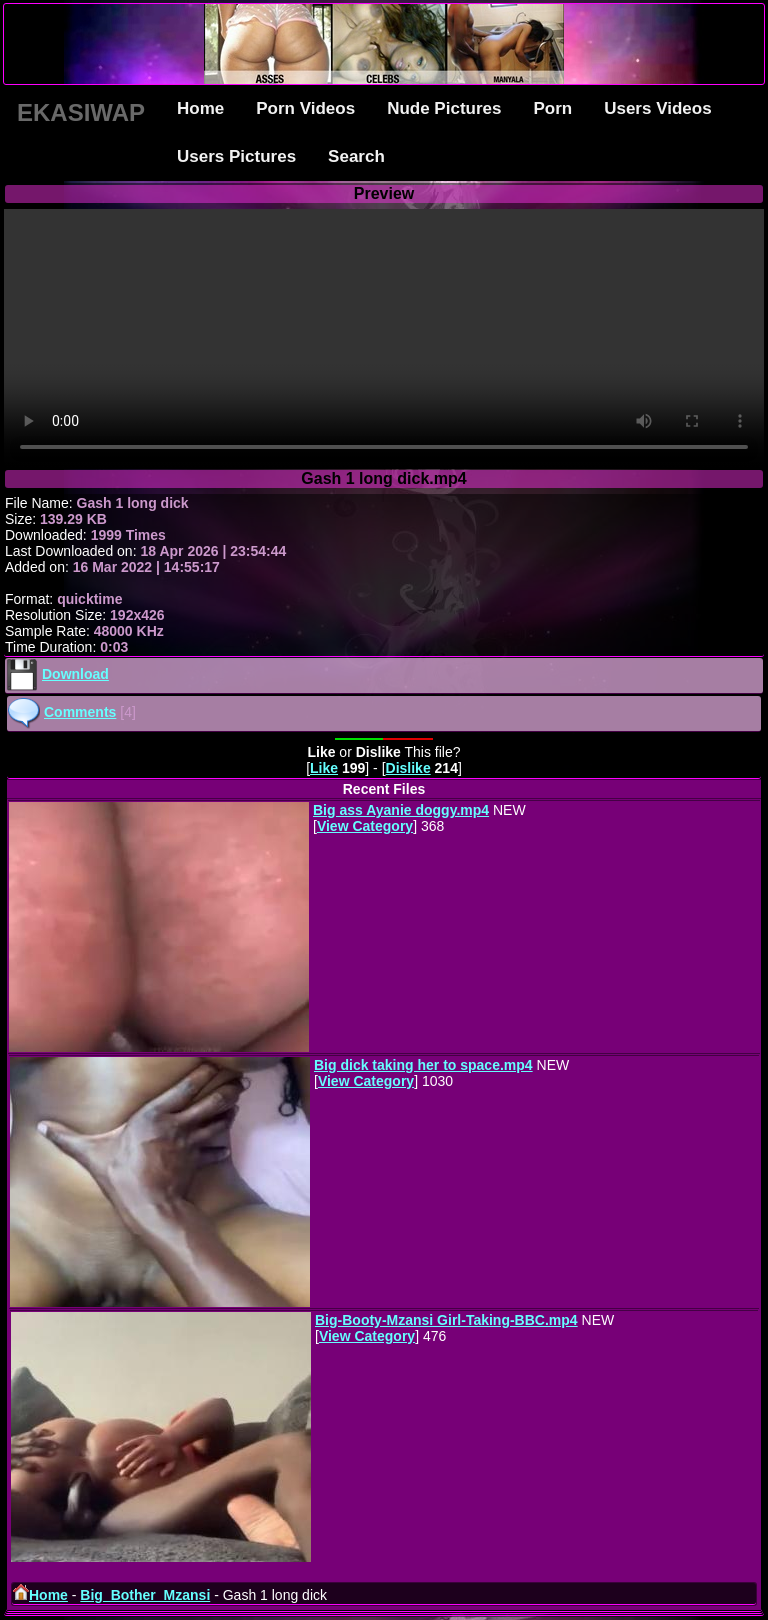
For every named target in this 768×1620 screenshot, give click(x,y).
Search (356, 156)
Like (324, 768)
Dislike (408, 768)
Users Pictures (236, 156)
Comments (80, 712)
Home (200, 108)
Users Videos (657, 108)
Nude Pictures (444, 108)
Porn (552, 108)
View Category (365, 826)
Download (75, 674)
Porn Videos (305, 108)
